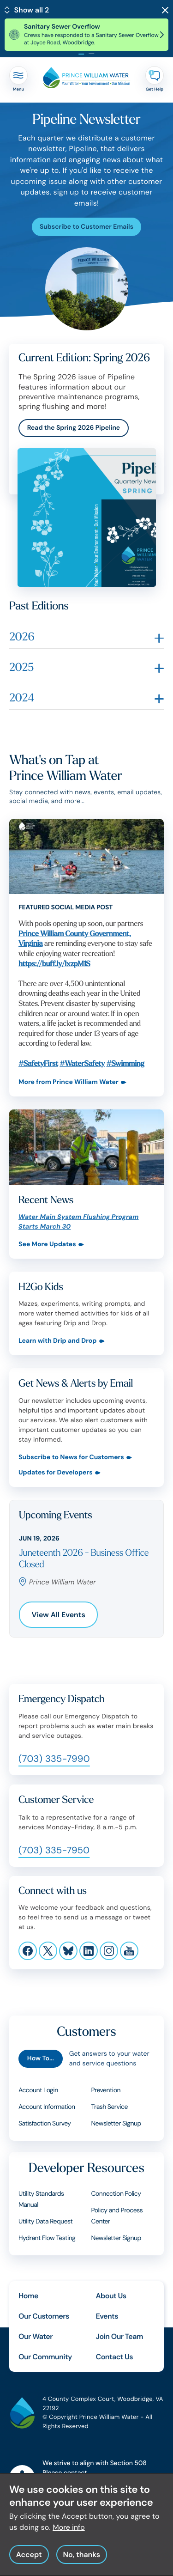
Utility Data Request (45, 2221)
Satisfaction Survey (44, 2123)
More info (69, 2527)
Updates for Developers (55, 1473)
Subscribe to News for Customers (71, 1458)
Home (28, 2296)
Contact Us (114, 2357)
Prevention (105, 2090)
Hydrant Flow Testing (47, 2238)
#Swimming (125, 1063)
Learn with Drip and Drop (57, 1341)
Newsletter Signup (116, 2238)
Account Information (46, 2107)
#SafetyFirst (38, 1063)
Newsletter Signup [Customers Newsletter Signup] (116, 2123)
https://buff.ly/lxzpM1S (54, 964)
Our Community (45, 2357)
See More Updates (47, 1244)
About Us (111, 2296)
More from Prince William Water (68, 1082)
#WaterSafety (82, 1063)
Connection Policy (116, 2194)
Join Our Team (119, 2336)
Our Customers (43, 2316)
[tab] (81, 54)
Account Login (38, 2090)
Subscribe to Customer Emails (86, 227)
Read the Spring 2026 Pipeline (73, 428)
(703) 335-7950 (53, 1851)
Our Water (35, 2336)
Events (107, 2316)
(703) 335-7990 (54, 1759)
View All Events (58, 1615)
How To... (40, 2058)
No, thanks (81, 2554)
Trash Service (109, 2107)
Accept (29, 2554)
